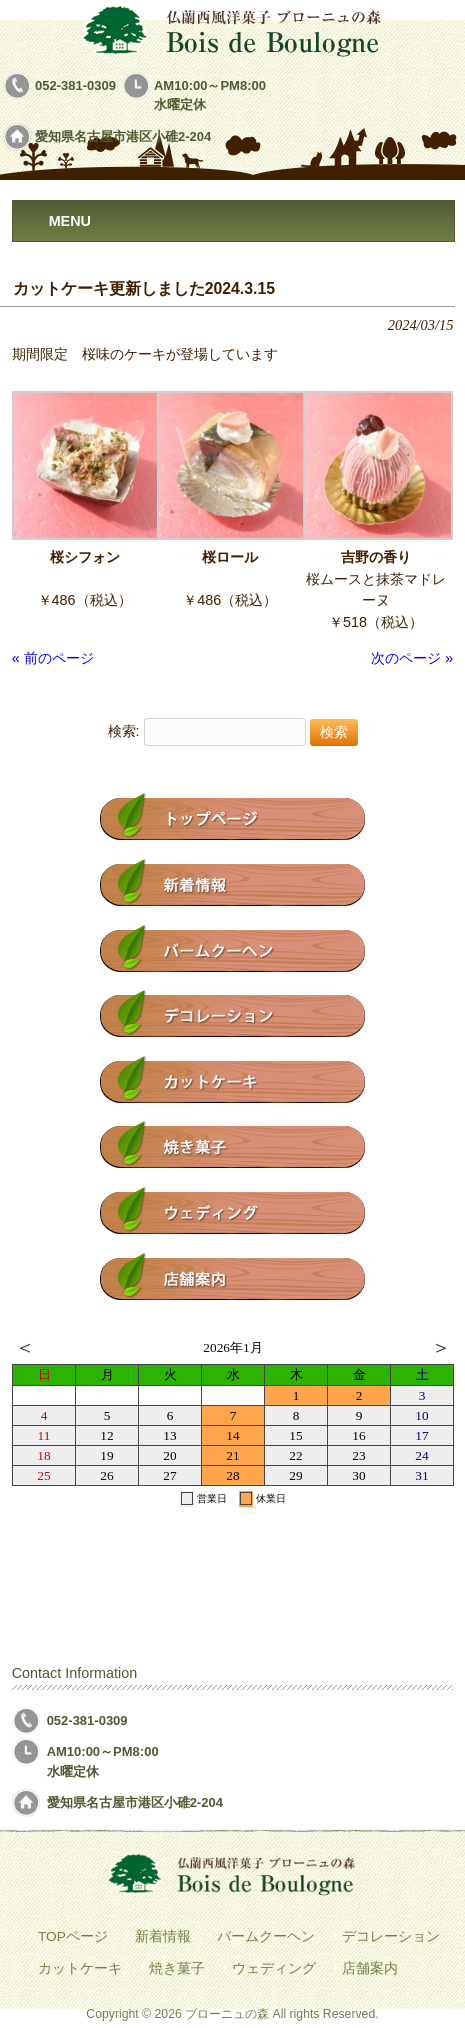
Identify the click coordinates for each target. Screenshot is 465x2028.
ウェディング (274, 1968)
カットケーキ (80, 1968)
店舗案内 (370, 1968)
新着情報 (163, 1936)
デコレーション (391, 1936)
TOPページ (73, 1936)
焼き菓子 (177, 1968)
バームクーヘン (266, 1936)
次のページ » (412, 658)
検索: (124, 732)
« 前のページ (53, 658)
